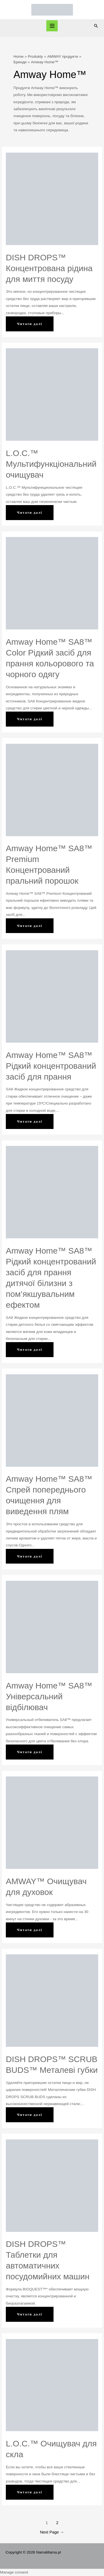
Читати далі (33, 325)
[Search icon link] (95, 25)
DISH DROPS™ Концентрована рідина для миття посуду (49, 268)
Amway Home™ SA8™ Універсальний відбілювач (49, 1696)
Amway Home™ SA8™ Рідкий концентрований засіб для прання (51, 1065)
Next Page (52, 2532)
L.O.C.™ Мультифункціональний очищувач (51, 463)
